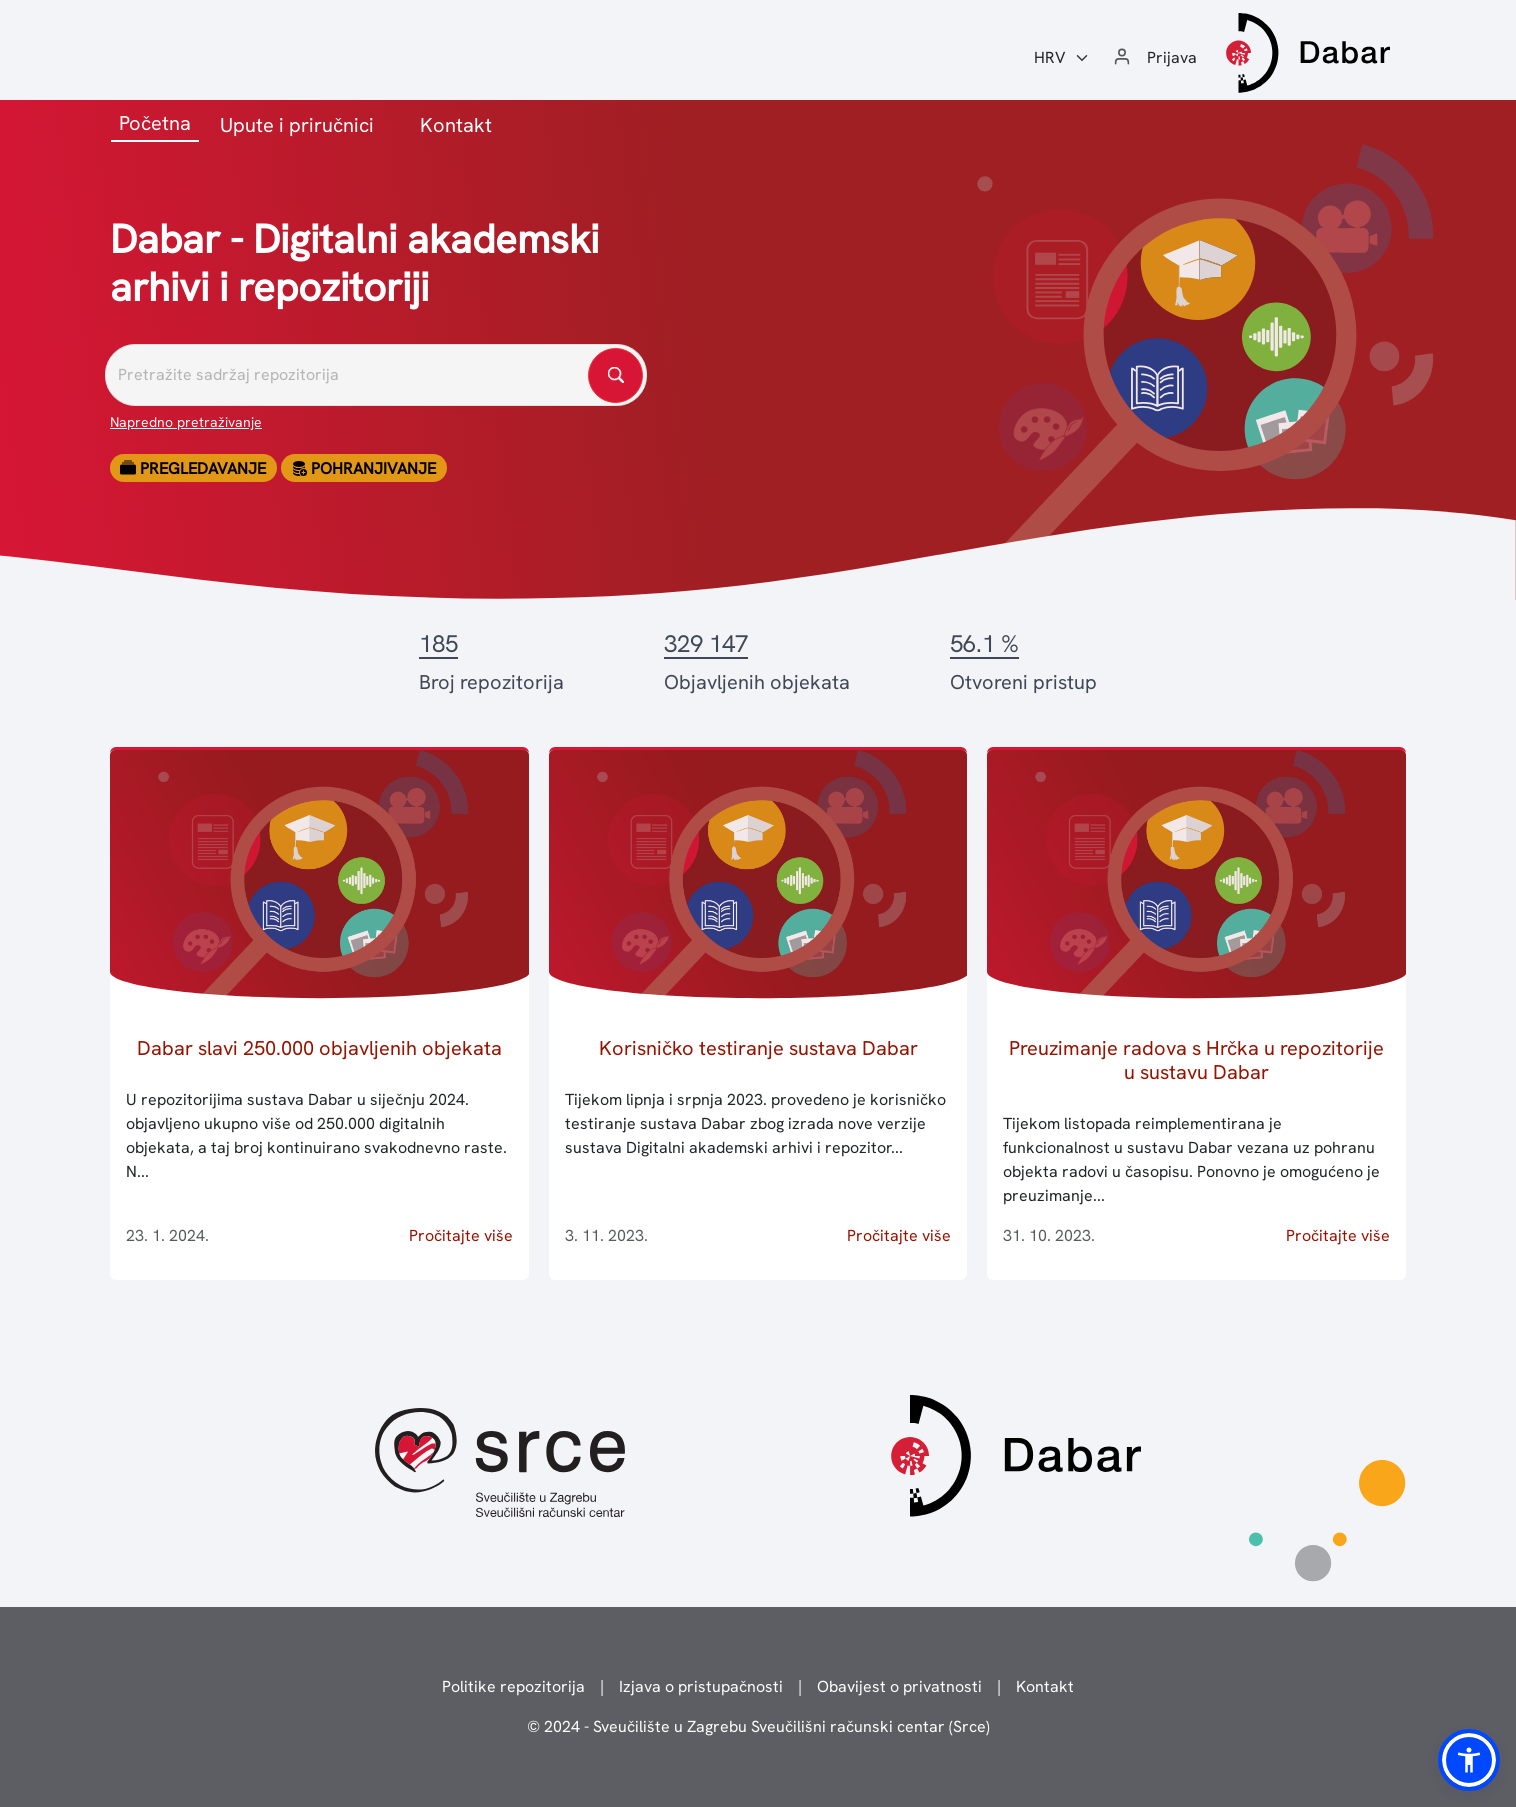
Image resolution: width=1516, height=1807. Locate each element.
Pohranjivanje (363, 468)
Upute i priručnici (297, 125)
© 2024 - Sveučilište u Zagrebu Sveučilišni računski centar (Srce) (758, 1726)
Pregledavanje (193, 468)
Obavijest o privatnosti (899, 1686)
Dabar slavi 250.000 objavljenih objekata (319, 1048)
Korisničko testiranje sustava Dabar (758, 1048)
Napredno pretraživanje (186, 422)
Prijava (1172, 57)
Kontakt (456, 125)
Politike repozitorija (513, 1686)
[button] (1469, 1760)
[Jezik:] (1062, 58)
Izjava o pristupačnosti (701, 1686)
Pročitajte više (461, 1235)
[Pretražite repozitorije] (376, 375)
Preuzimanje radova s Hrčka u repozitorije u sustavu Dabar (1196, 1060)
